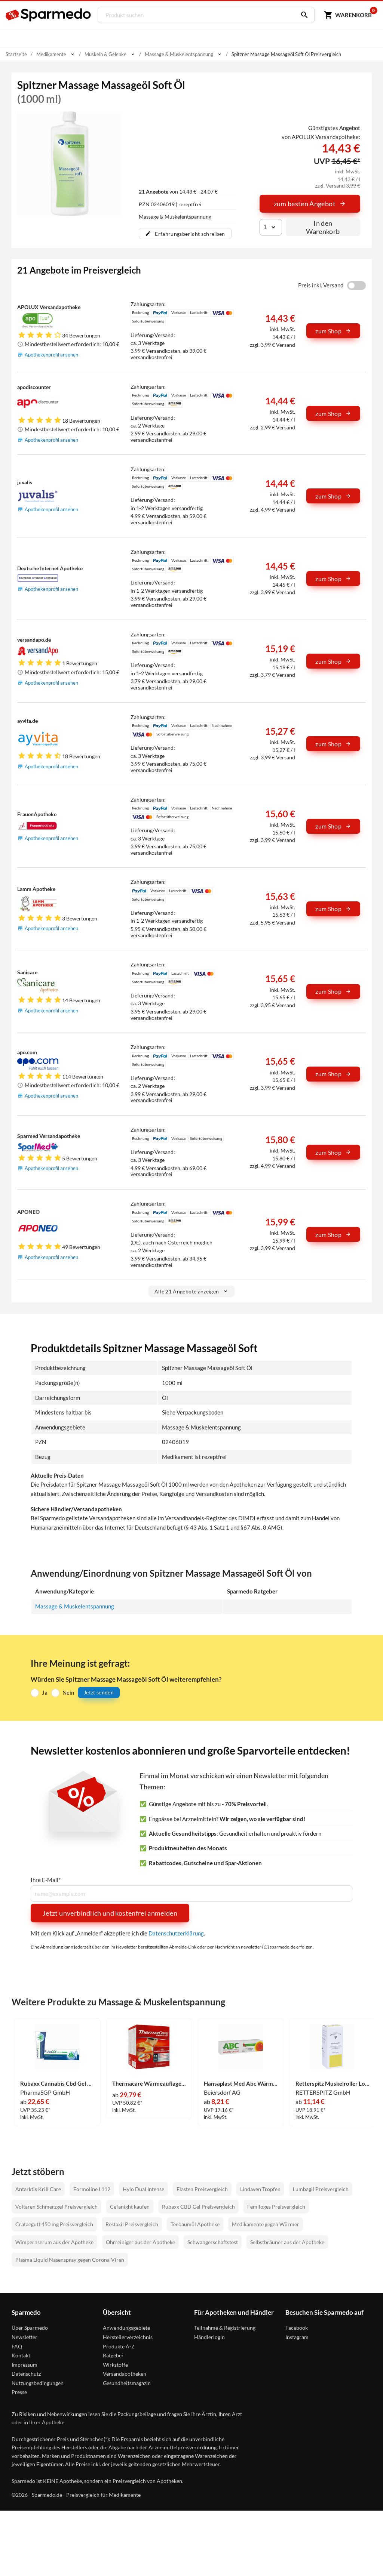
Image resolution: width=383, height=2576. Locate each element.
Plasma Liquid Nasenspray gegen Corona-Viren (69, 2259)
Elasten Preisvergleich (202, 2189)
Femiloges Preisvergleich (276, 2206)
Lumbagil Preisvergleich (321, 2189)
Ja (45, 1692)
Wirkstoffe (115, 2364)
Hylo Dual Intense (143, 2189)
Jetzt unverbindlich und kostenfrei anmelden (110, 1913)
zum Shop (333, 330)
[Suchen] (301, 14)
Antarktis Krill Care (38, 2189)
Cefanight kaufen (130, 2206)
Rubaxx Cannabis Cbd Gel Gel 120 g (57, 2083)
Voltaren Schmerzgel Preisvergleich (56, 2206)
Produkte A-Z (119, 2346)
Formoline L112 (91, 2189)
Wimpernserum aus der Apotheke (54, 2242)
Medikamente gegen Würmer (265, 2224)
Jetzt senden (99, 1692)
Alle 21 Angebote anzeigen (191, 1291)
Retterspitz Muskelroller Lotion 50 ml (332, 2083)
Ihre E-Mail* (46, 1880)
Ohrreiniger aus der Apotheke (140, 2242)
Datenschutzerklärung (176, 1933)
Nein (68, 1692)
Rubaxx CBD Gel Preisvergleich (198, 2206)
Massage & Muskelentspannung (74, 1606)
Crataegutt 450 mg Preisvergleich (54, 2224)
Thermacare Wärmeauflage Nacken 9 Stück (149, 2083)
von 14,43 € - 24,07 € (178, 191)
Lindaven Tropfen (260, 2189)
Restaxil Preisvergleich (131, 2224)
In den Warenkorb (323, 227)
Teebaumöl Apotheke (195, 2224)
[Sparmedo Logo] (49, 14)
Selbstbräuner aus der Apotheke (287, 2242)
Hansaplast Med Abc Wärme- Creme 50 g (241, 2083)
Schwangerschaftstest (212, 2242)
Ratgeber (113, 2355)
